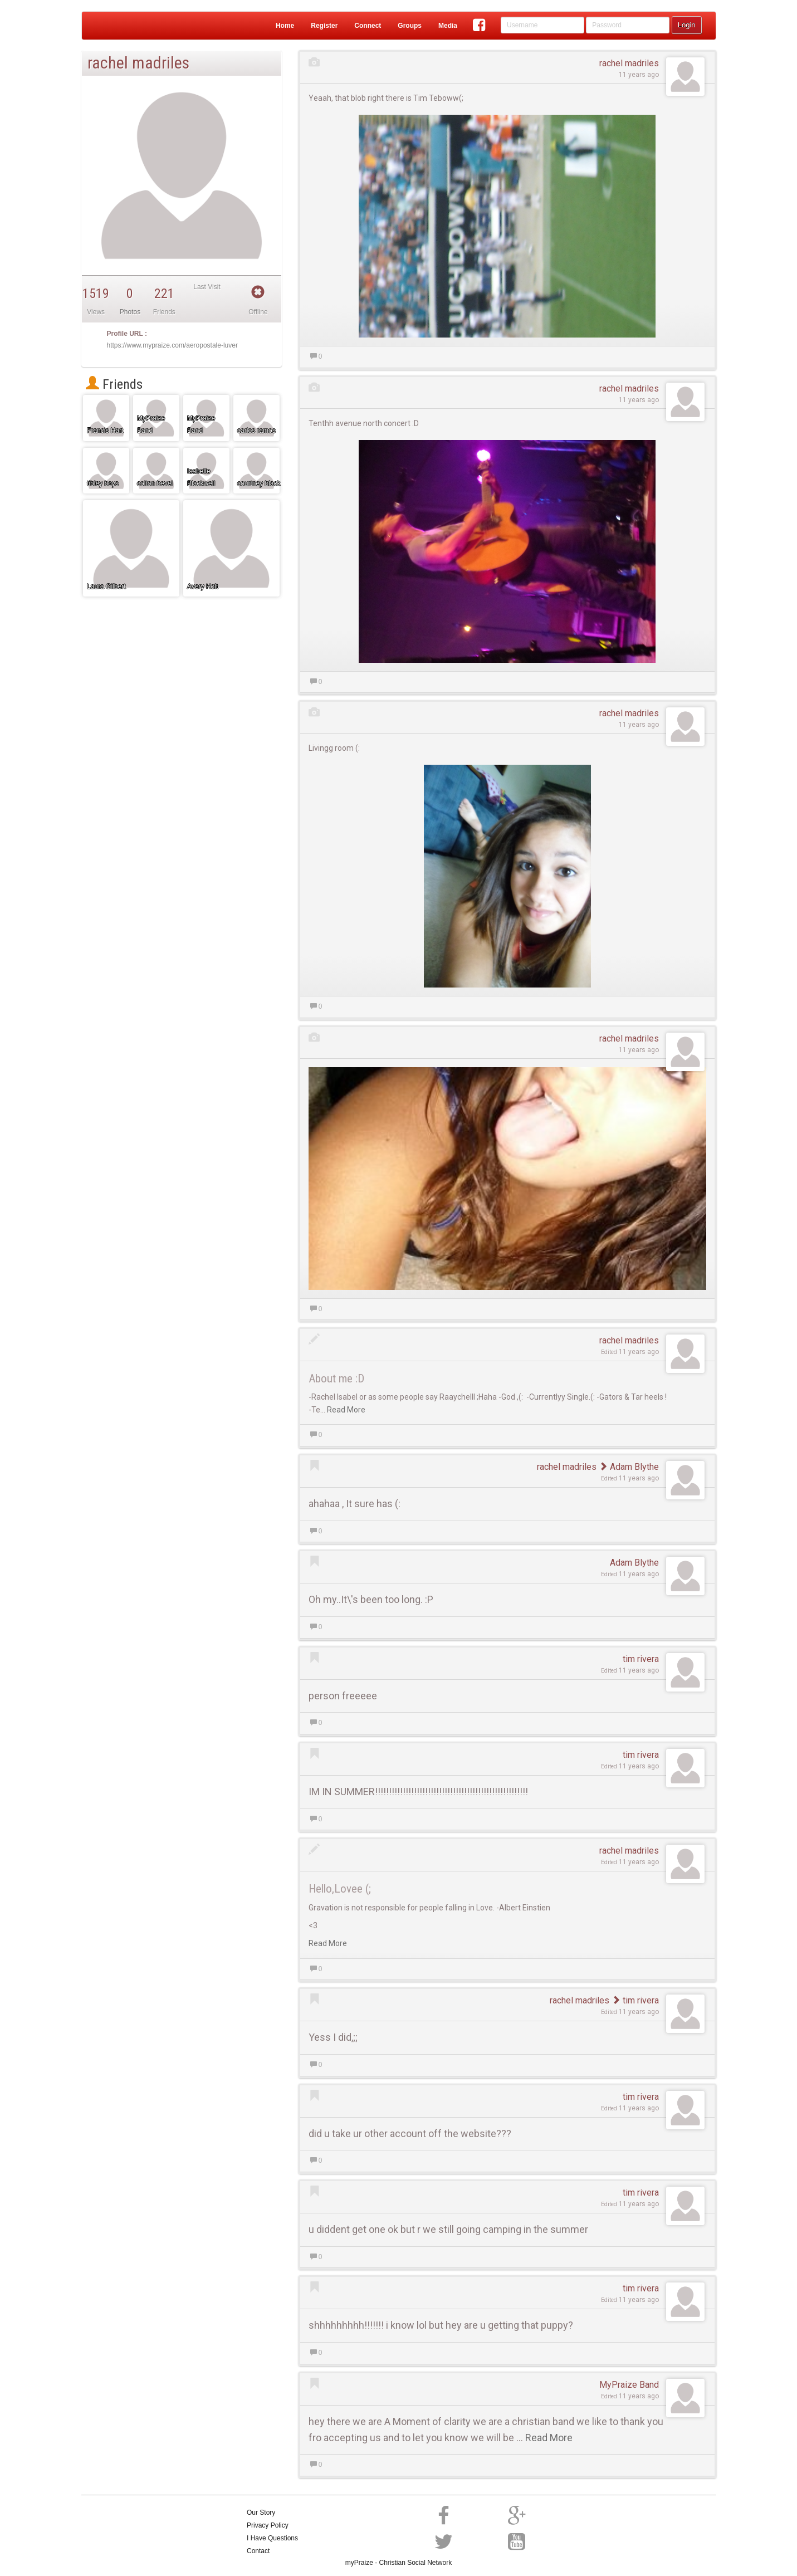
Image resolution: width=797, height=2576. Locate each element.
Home (285, 26)
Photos (130, 312)
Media (447, 26)
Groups (410, 26)
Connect (367, 26)
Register (324, 26)
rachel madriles (629, 63)
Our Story (261, 2512)
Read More (346, 1409)
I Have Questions (272, 2538)
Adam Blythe (629, 1466)
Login (687, 25)
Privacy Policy (268, 2525)
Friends (114, 384)
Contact (258, 2551)
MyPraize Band (629, 2384)
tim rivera (641, 1659)
